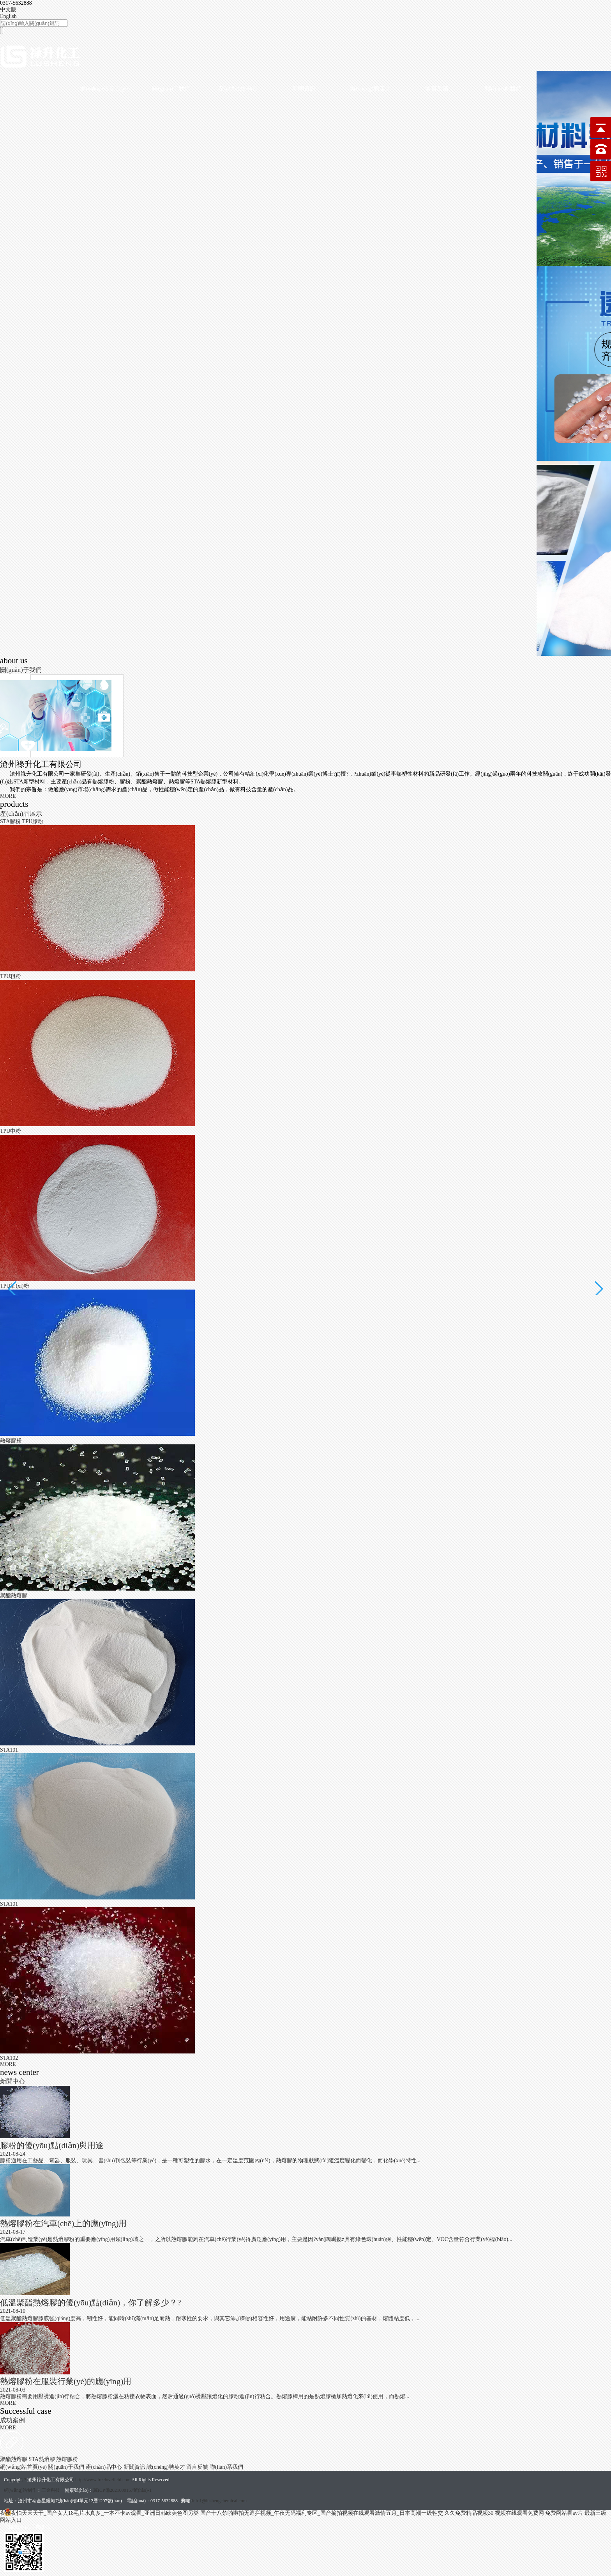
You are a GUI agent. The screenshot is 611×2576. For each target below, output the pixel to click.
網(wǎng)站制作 (20, 2490)
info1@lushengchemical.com (219, 2500)
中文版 (8, 9)
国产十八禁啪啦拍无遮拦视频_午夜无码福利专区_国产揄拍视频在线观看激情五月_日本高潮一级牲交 (321, 2513)
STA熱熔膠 (43, 2459)
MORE (8, 796)
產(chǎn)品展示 (21, 813)
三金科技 (50, 2490)
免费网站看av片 (564, 2513)
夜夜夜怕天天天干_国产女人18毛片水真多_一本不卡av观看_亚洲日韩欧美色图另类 (99, 2513)
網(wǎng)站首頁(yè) (105, 88)
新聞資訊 (304, 88)
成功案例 (12, 2420)
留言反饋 (437, 88)
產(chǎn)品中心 (237, 88)
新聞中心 (12, 2081)
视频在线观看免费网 (519, 2513)
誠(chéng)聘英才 (370, 88)
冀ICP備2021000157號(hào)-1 (122, 2490)
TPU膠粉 (32, 821)
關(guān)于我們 (171, 88)
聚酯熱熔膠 (14, 2459)
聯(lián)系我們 (503, 88)
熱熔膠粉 (67, 2459)
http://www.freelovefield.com (103, 2479)
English (8, 16)
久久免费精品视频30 (468, 2513)
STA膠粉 (11, 821)
